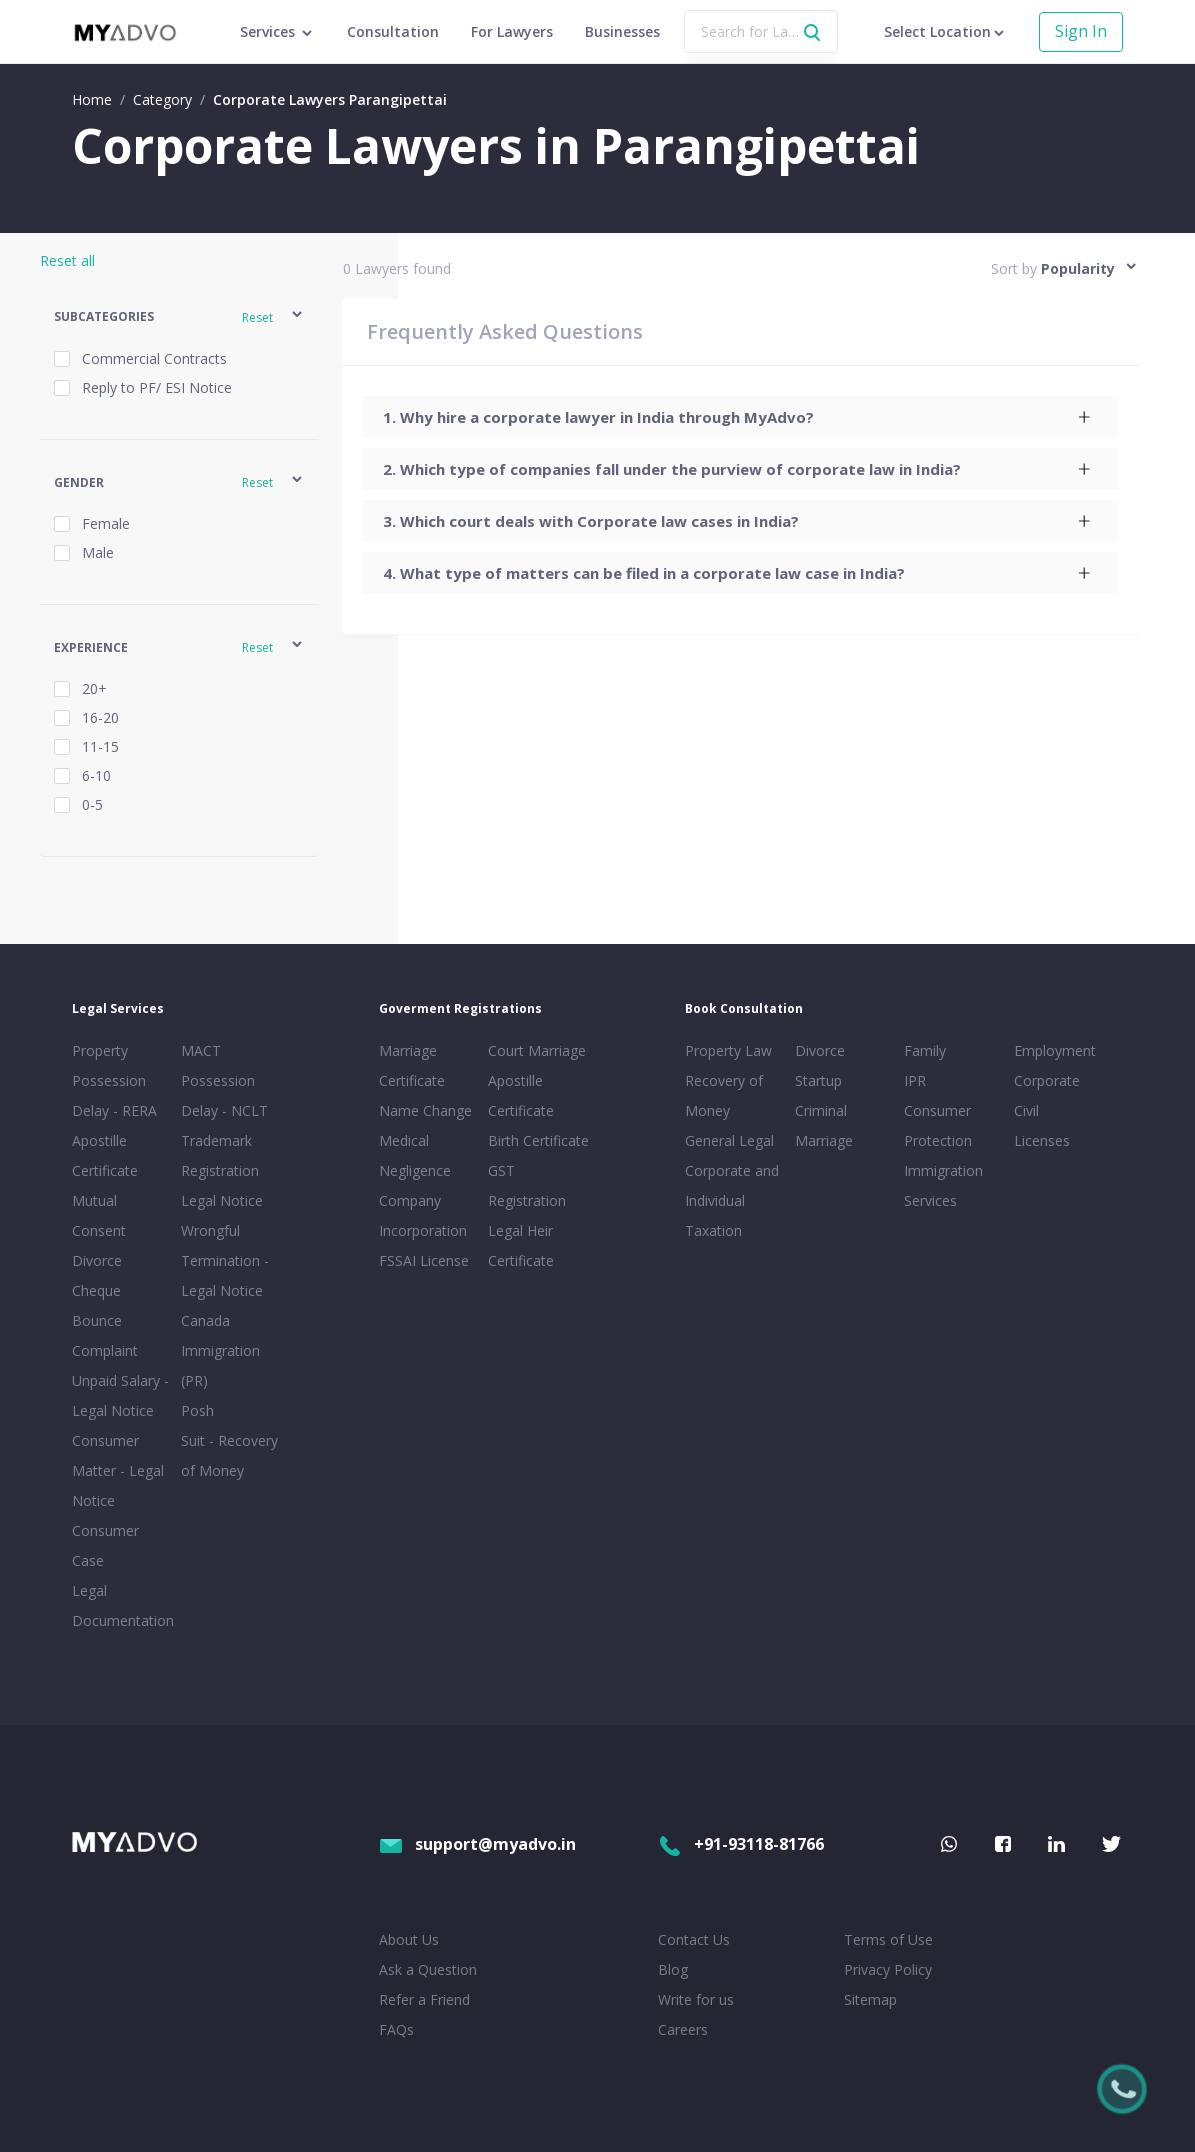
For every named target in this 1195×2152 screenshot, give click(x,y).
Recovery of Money (724, 1095)
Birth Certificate (538, 1140)
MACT (201, 1050)
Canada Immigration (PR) (220, 1350)
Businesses (622, 31)
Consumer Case (105, 1545)
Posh (197, 1410)
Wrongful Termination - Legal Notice (225, 1260)
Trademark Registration (220, 1155)
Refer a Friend (424, 1999)
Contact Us (694, 1939)
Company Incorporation (423, 1215)
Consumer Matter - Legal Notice (118, 1470)
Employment (1055, 1050)
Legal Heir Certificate (521, 1245)
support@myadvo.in (477, 1844)
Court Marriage (537, 1050)
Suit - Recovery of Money (229, 1455)
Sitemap (870, 1999)
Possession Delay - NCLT (224, 1095)
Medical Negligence (415, 1155)
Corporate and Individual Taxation (732, 1200)
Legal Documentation (122, 1605)
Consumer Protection (938, 1125)
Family (925, 1050)
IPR (915, 1080)
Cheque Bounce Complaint (105, 1320)
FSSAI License (424, 1260)
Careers (683, 2029)
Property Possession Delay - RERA (114, 1080)
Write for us (696, 1999)
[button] (179, 317)
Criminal (821, 1110)
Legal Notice (222, 1200)
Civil (1026, 1110)
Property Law (728, 1050)
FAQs (396, 2029)
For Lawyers (512, 31)
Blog (673, 1969)
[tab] (741, 417)
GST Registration (527, 1185)
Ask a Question (428, 1969)
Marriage (824, 1140)
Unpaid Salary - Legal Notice (120, 1395)
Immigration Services (943, 1185)
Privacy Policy (888, 1969)
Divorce (820, 1050)
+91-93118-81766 (741, 1844)
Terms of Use (888, 1939)
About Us (409, 1939)
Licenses (1042, 1140)
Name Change (425, 1110)
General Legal (729, 1140)
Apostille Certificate (105, 1155)
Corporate (1047, 1080)
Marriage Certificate (412, 1065)
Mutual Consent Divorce (99, 1230)
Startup (818, 1080)
